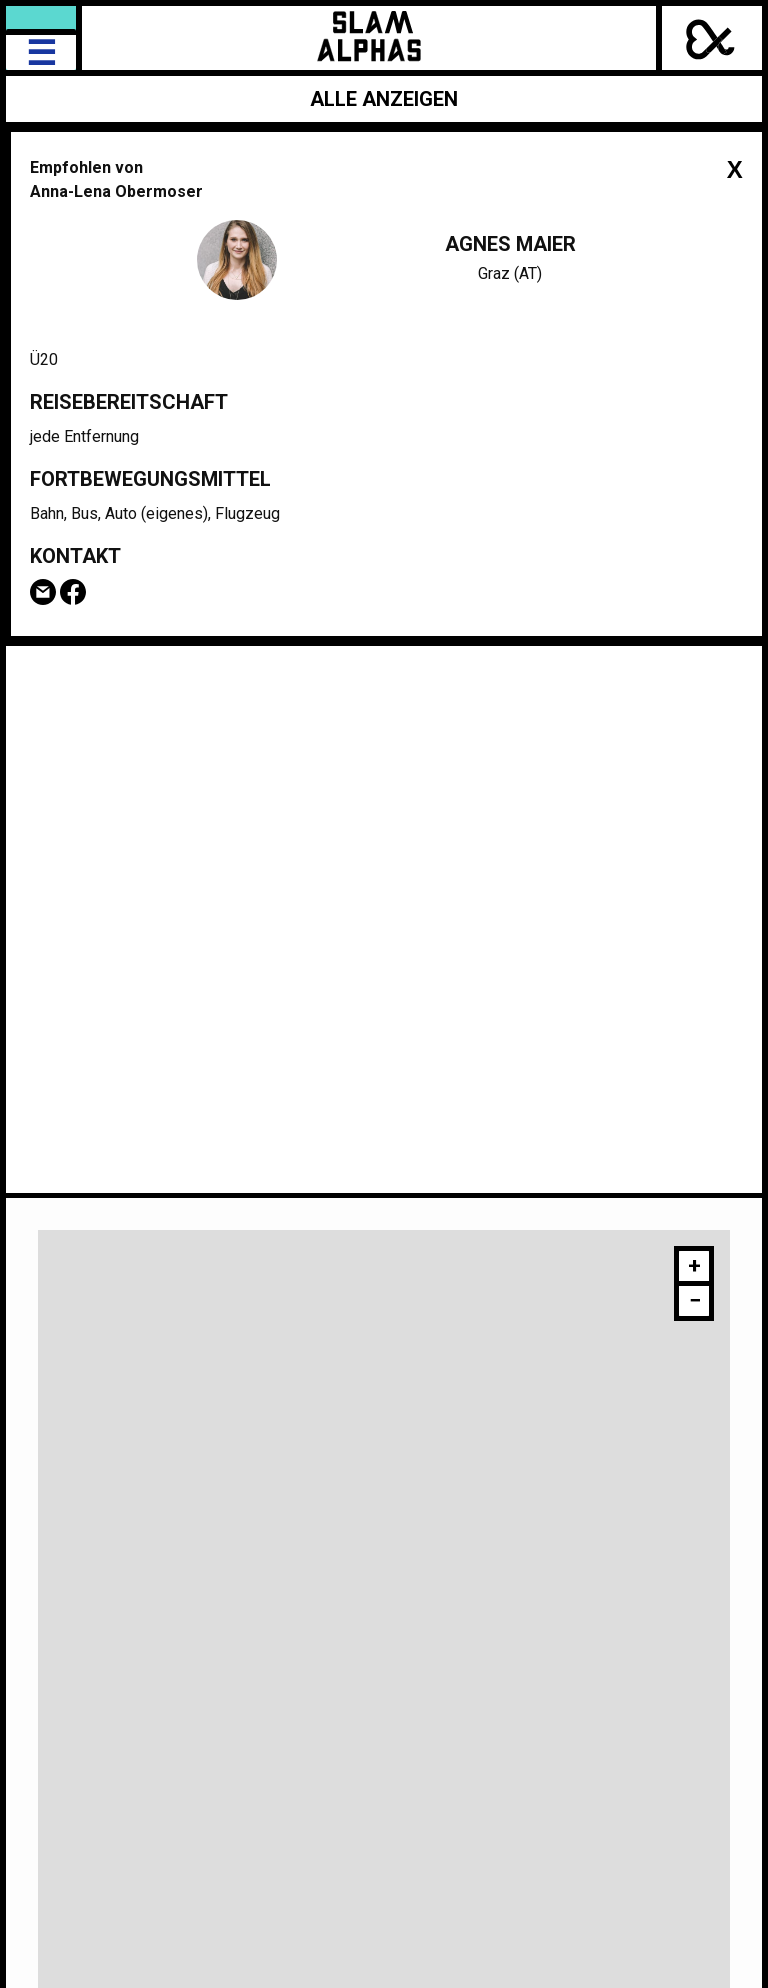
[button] (694, 1268)
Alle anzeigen (384, 99)
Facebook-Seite (73, 592)
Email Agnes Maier (43, 592)
